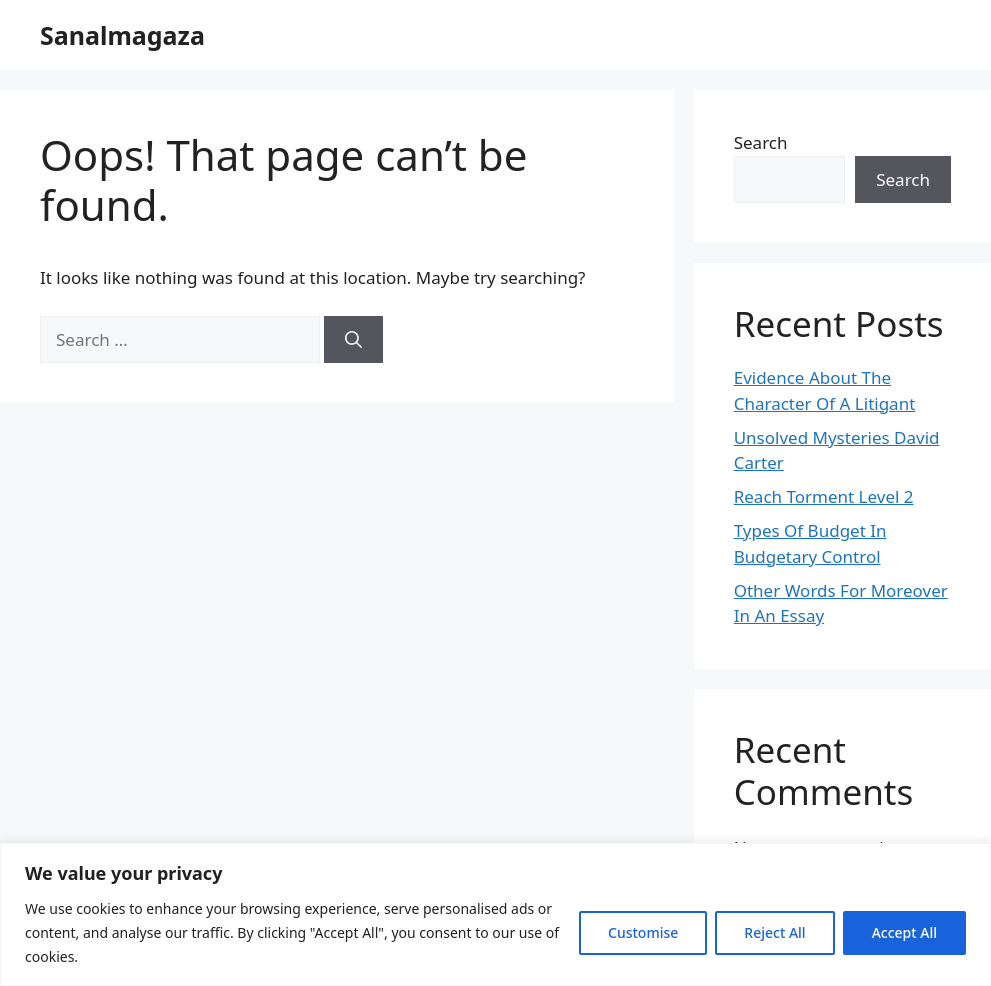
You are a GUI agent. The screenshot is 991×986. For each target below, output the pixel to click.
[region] (495, 914)
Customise (643, 932)
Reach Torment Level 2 (824, 496)
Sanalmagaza (122, 35)
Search (761, 142)
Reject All (774, 932)
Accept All (904, 932)
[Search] (353, 340)
